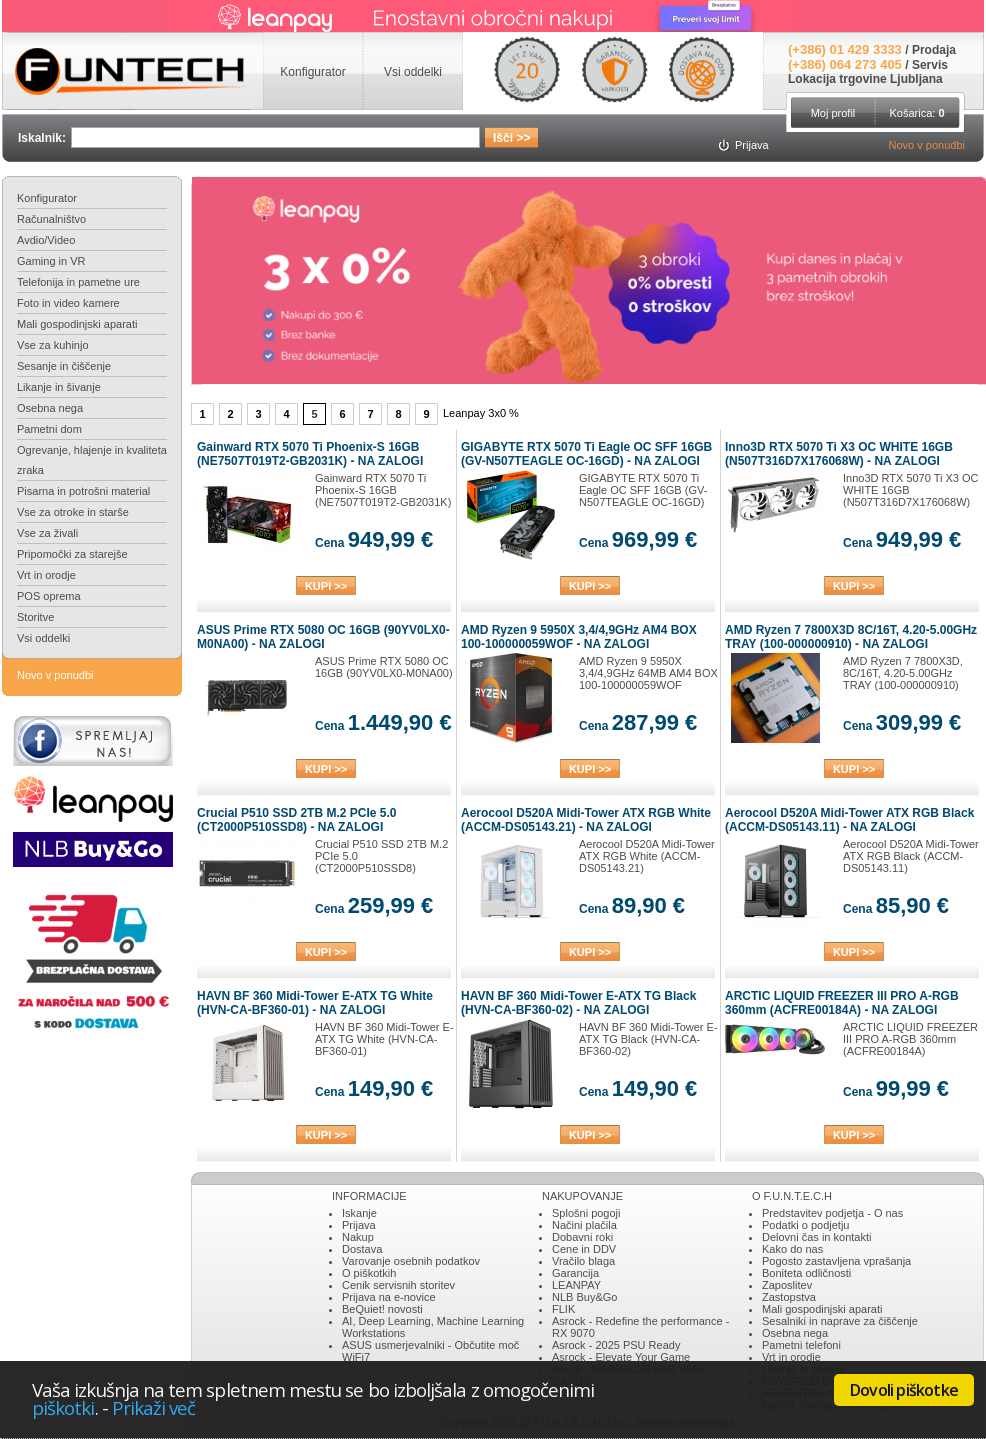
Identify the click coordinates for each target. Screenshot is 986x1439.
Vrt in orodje (46, 575)
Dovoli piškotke (904, 1390)
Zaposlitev (787, 1285)
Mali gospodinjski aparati (77, 324)
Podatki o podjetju (805, 1225)
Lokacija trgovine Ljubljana (865, 79)
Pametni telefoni (801, 1345)
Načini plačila (584, 1225)
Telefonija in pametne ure (78, 282)
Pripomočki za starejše (72, 554)
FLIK (563, 1309)
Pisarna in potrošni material (83, 491)
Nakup (358, 1237)
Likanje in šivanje (59, 387)
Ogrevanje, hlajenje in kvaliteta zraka (92, 460)
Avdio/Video (46, 240)
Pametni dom (49, 429)
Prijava (359, 1225)
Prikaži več (154, 1407)
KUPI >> (326, 586)
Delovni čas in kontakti (816, 1237)
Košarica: (916, 113)
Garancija (575, 1273)
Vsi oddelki (43, 638)
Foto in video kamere (68, 303)
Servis (930, 65)
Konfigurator (47, 198)
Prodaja (934, 50)
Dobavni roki (582, 1237)
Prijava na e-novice (389, 1297)
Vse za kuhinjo (53, 345)
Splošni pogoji (586, 1213)
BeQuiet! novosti (382, 1309)
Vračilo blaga (583, 1261)
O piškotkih (369, 1273)
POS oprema (49, 596)
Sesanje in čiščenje (64, 366)
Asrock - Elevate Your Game (621, 1357)
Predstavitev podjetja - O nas (832, 1213)
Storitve (35, 617)
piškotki (63, 1407)
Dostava (362, 1249)
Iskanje (359, 1213)
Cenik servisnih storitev (398, 1285)
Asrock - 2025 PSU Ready (616, 1345)
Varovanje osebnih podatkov (411, 1261)
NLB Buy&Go (584, 1297)
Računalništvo (51, 219)
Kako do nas (792, 1249)
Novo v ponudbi (927, 145)
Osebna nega (50, 408)
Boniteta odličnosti (806, 1273)
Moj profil (833, 113)
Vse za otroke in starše (73, 512)
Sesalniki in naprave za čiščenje (840, 1321)
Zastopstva (789, 1297)
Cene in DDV (584, 1249)
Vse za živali (47, 533)
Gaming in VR (51, 261)
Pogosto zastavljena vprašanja (836, 1261)
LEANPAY (576, 1285)
